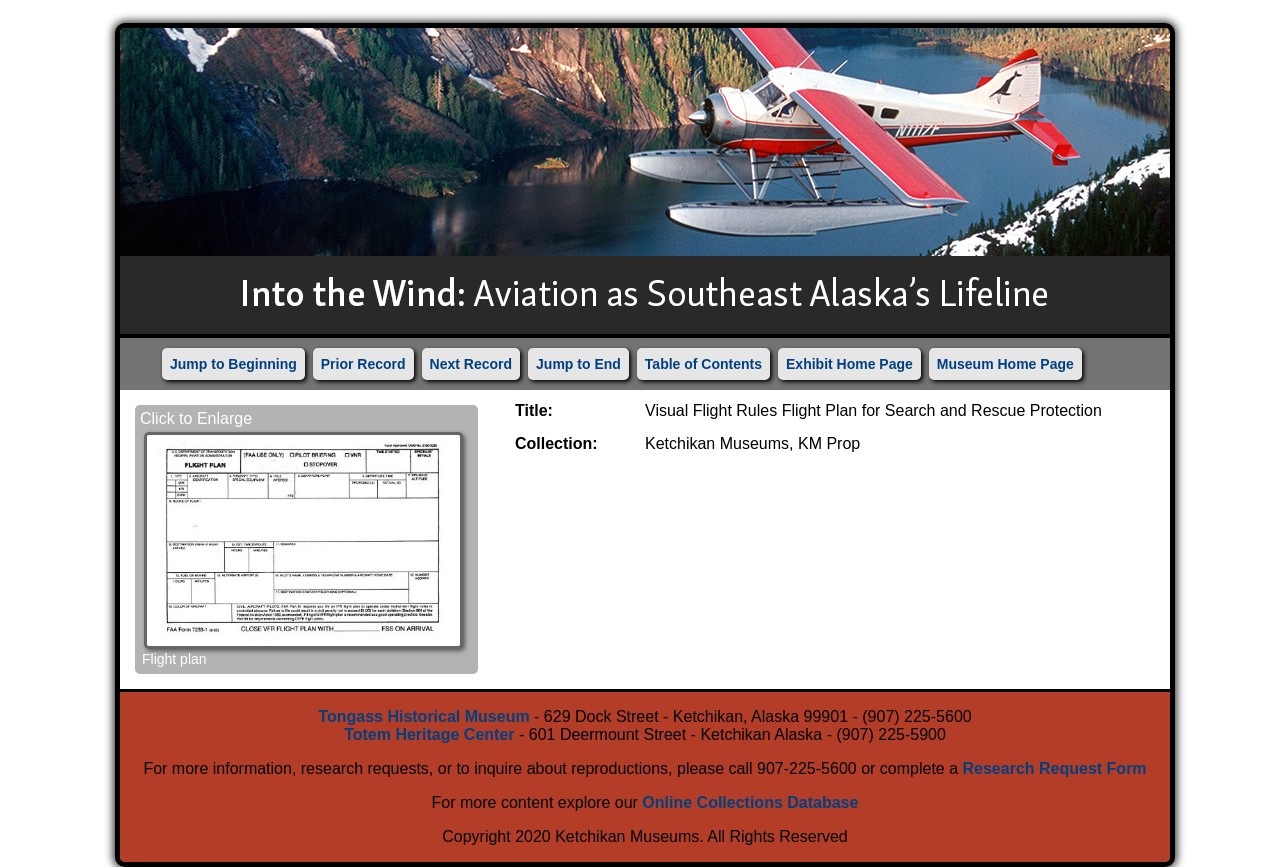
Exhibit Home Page (849, 364)
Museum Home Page (1005, 364)
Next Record (471, 364)
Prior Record (363, 364)
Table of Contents (703, 364)
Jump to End (578, 364)
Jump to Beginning (233, 364)
